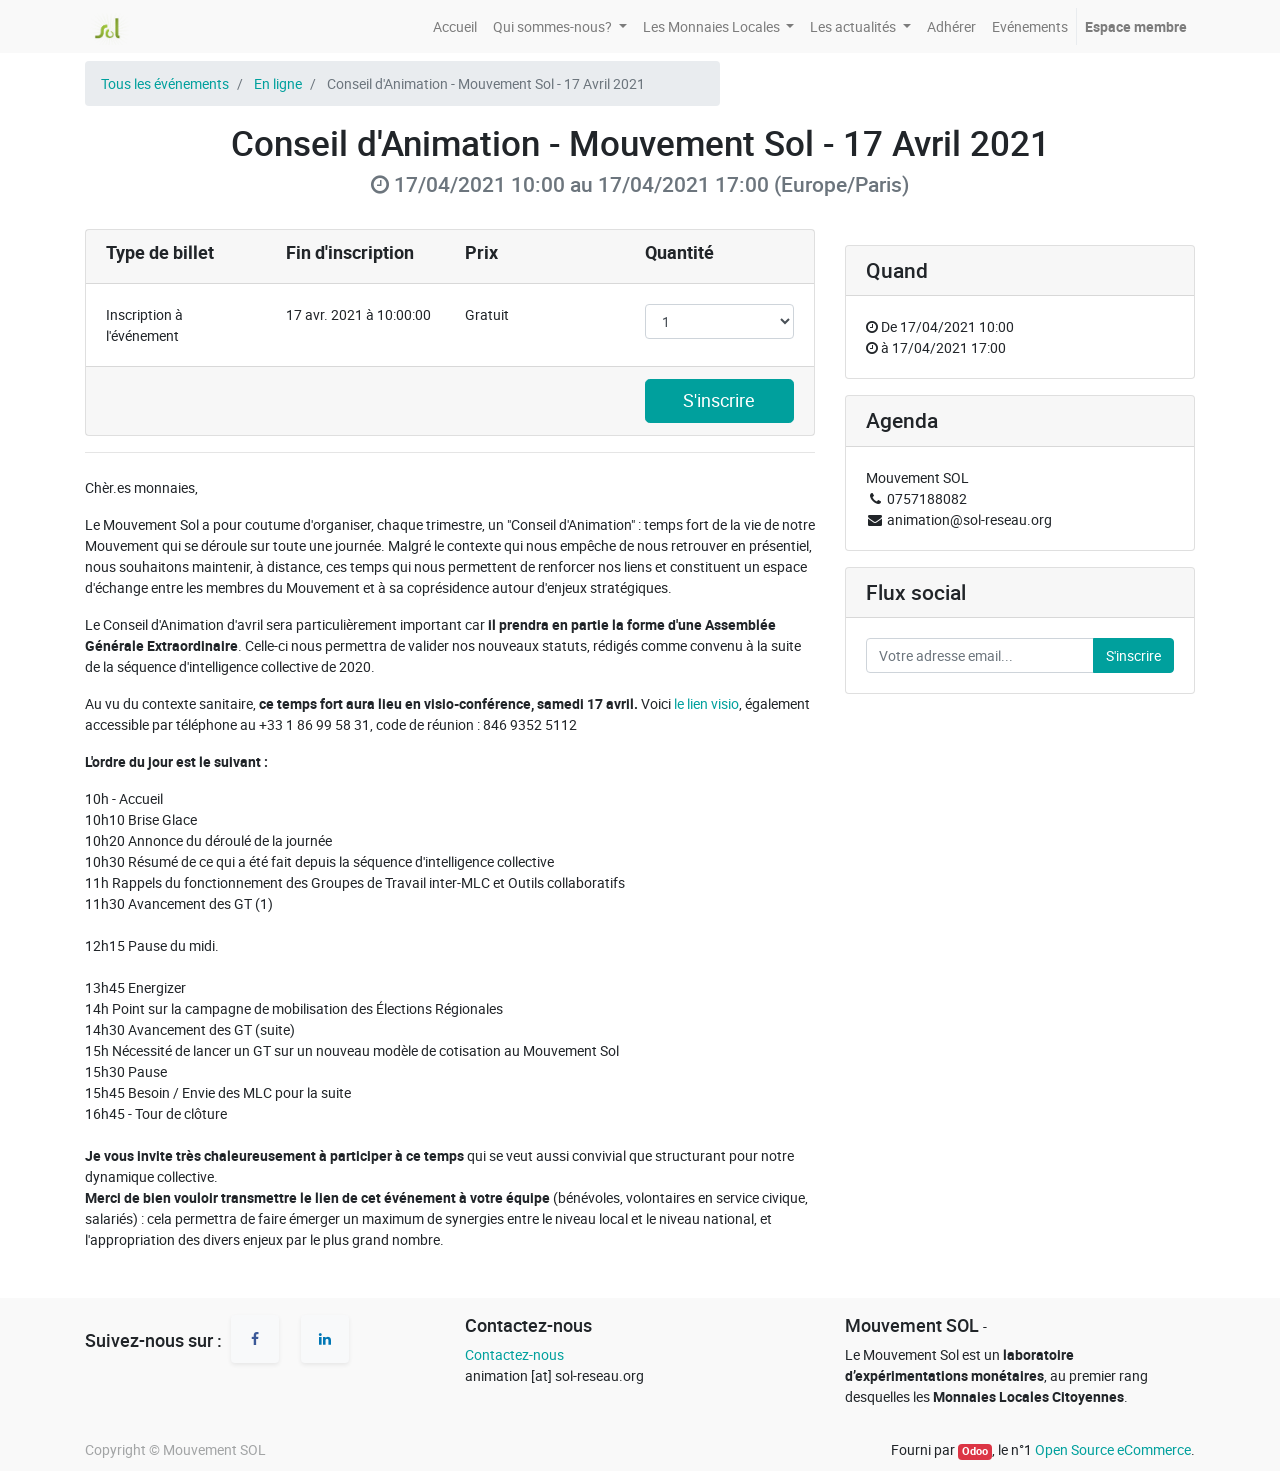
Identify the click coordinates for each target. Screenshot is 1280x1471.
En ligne (278, 83)
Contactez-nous (514, 1354)
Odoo (975, 1451)
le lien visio (706, 703)
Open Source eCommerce (1113, 1449)
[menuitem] (455, 26)
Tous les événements (165, 83)
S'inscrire (719, 400)
